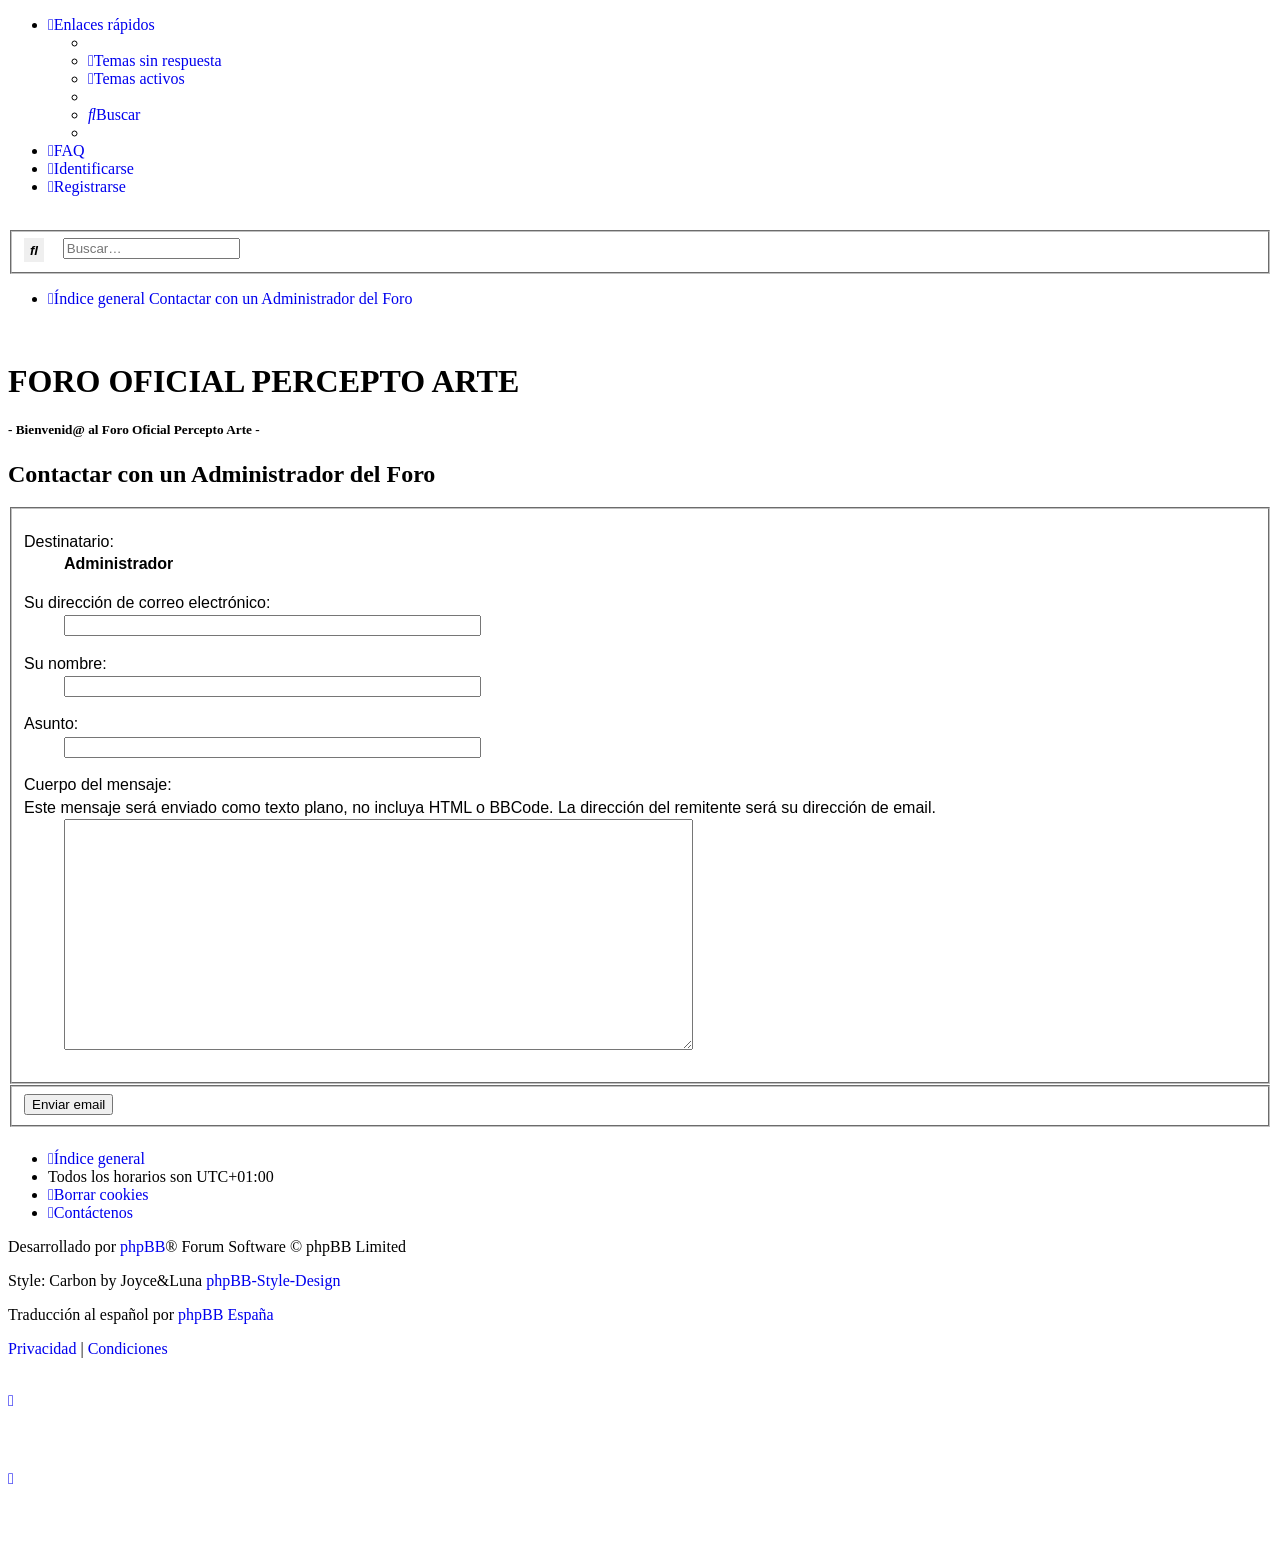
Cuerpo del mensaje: (98, 784)
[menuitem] (155, 60)
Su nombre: (65, 663)
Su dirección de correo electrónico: (147, 602)
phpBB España (226, 1359)
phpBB (142, 1291)
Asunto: (51, 723)
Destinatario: (69, 541)
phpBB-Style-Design (273, 1325)
